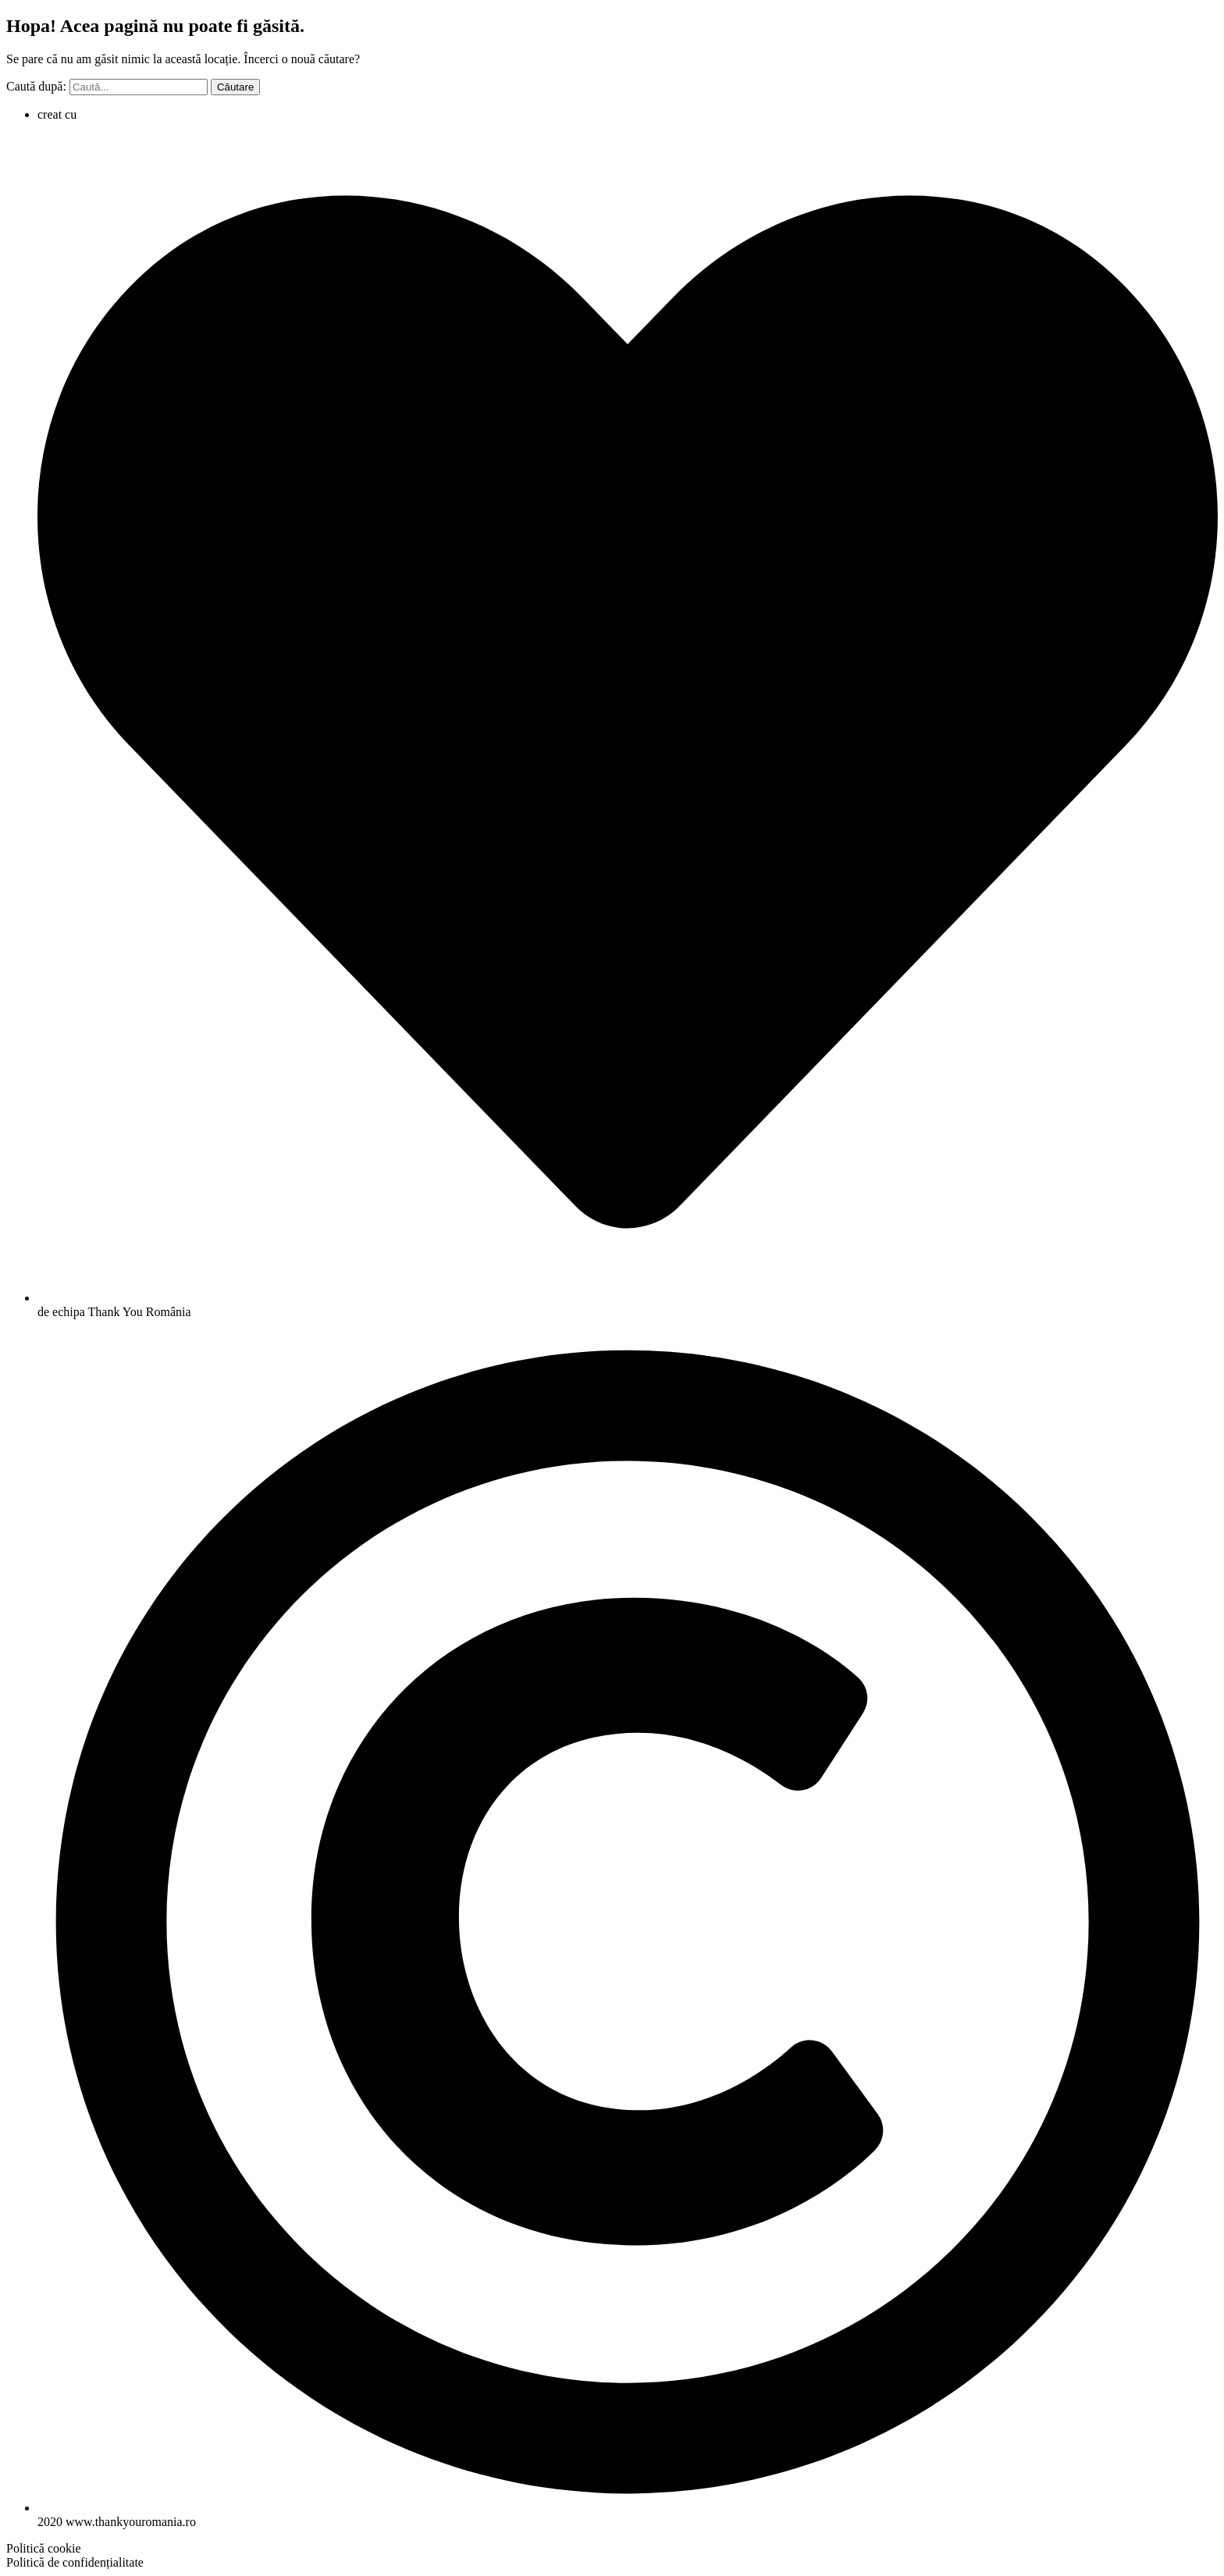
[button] (43, 2548)
